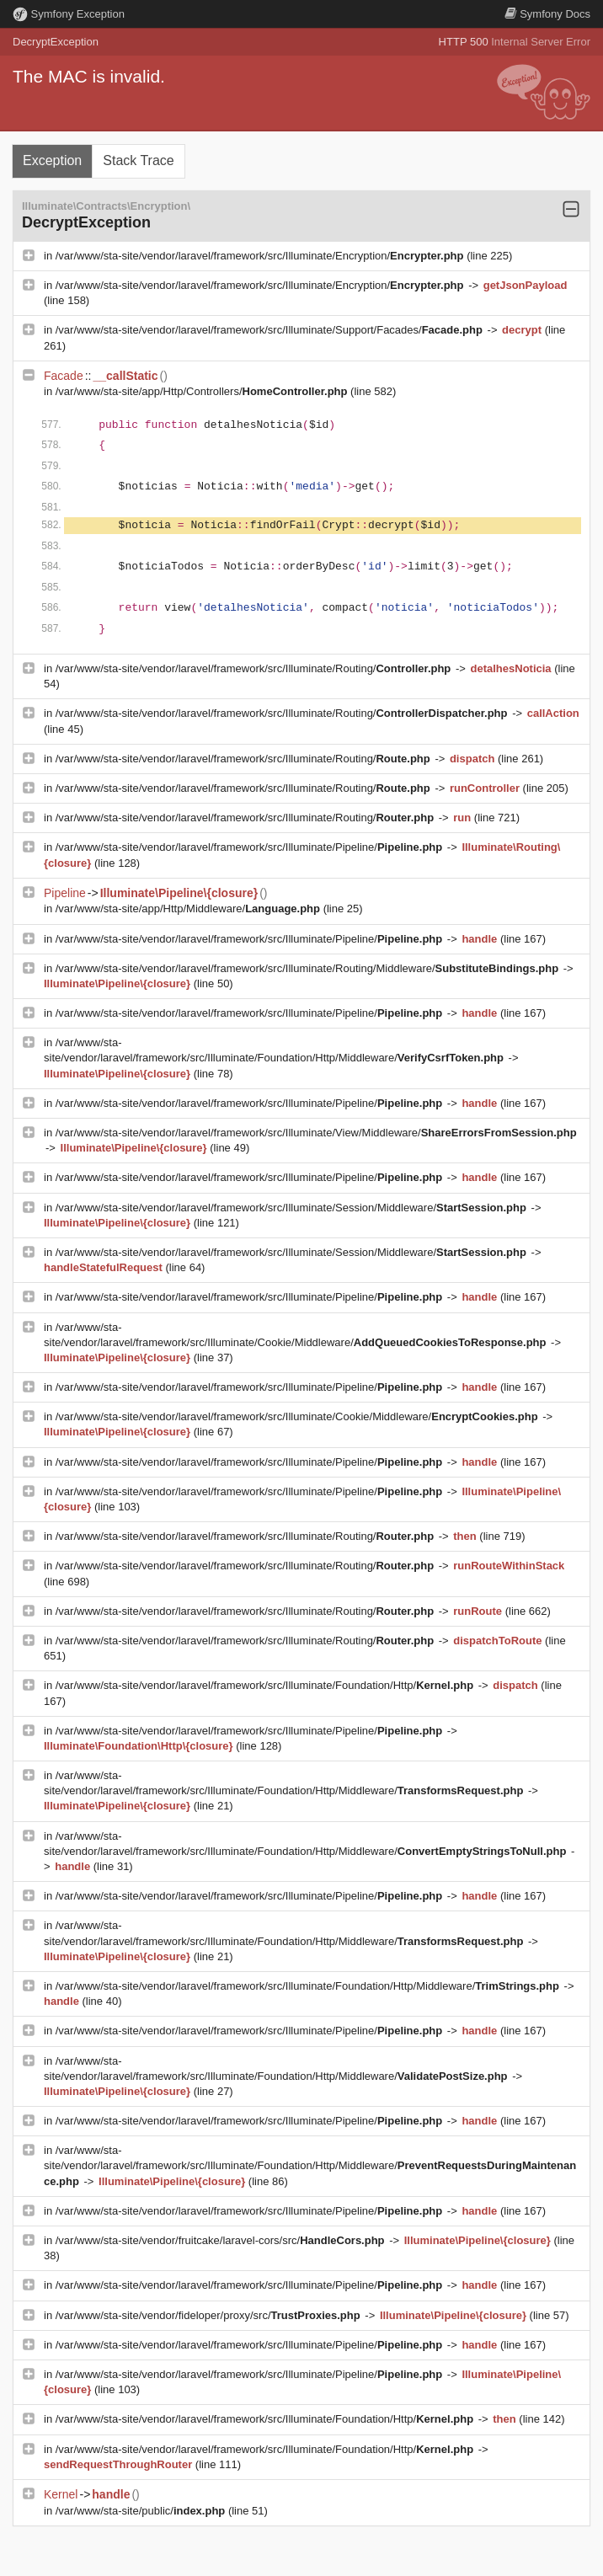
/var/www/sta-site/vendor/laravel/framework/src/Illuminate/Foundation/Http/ (266, 1685)
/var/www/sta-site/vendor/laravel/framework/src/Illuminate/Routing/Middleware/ (309, 968)
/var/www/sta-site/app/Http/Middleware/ (189, 908)
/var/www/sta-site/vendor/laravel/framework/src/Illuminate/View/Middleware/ (316, 1132)
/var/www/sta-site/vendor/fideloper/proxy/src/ (210, 2315)
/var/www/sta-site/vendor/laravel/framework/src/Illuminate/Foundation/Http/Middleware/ (309, 1986)
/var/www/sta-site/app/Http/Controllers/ (203, 391)
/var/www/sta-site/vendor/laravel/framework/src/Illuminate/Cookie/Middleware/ (299, 1416)
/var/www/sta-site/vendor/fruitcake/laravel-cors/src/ (221, 2240)
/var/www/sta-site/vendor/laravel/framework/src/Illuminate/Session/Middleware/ (293, 1207)
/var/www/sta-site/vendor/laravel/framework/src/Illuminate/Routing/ (255, 668)
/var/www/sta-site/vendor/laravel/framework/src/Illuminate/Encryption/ (261, 255)
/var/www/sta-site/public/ (142, 2510)
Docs (547, 14)
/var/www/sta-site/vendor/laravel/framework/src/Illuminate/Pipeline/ (251, 847)
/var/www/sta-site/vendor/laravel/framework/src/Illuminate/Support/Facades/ (271, 329)
